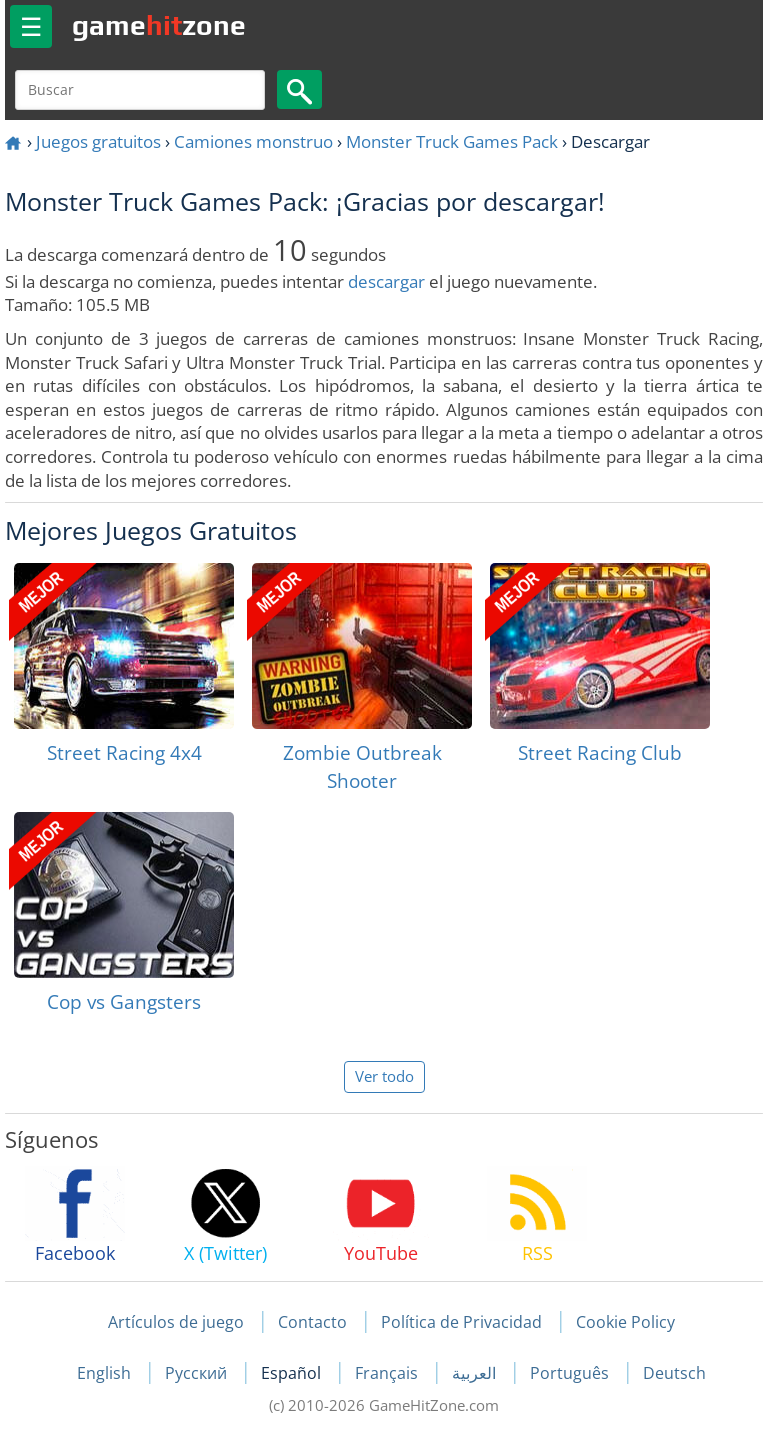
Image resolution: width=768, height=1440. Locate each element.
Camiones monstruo (253, 141)
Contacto (312, 1322)
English (106, 1373)
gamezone (159, 25)
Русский (198, 1373)
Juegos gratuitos (98, 141)
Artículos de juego (176, 1322)
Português (571, 1373)
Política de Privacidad (461, 1322)
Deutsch (674, 1373)
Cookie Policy (625, 1322)
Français (388, 1373)
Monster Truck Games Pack (452, 141)
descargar (386, 281)
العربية (476, 1373)
